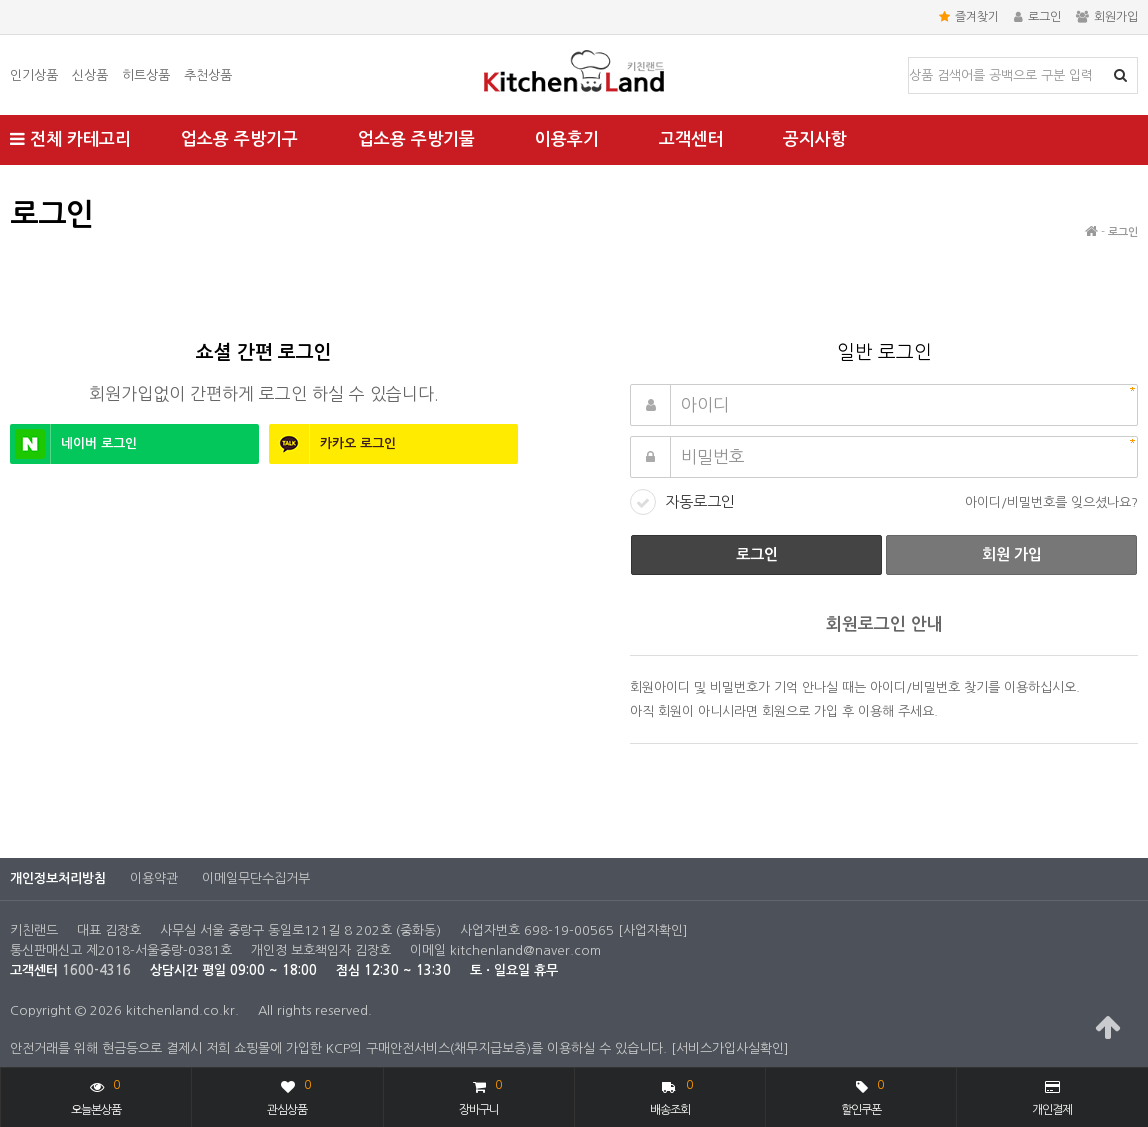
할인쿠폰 (862, 1095)
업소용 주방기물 (416, 139)
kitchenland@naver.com (525, 950)
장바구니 (480, 1095)
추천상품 (208, 75)
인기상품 (34, 75)
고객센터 (691, 139)
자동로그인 (700, 501)
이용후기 (567, 139)
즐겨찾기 (969, 17)
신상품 (90, 75)
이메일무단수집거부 (256, 878)
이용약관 (154, 878)
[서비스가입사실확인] (730, 1048)
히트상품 (146, 75)
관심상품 (288, 1095)
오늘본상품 (96, 1095)
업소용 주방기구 (239, 139)
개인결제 (1052, 1098)
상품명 (909, 58)
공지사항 (815, 139)
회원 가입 (1012, 554)
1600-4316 (96, 970)
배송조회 (671, 1095)
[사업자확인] (653, 930)
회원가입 (1107, 17)
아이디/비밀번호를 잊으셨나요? (1051, 502)
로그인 (1037, 17)
